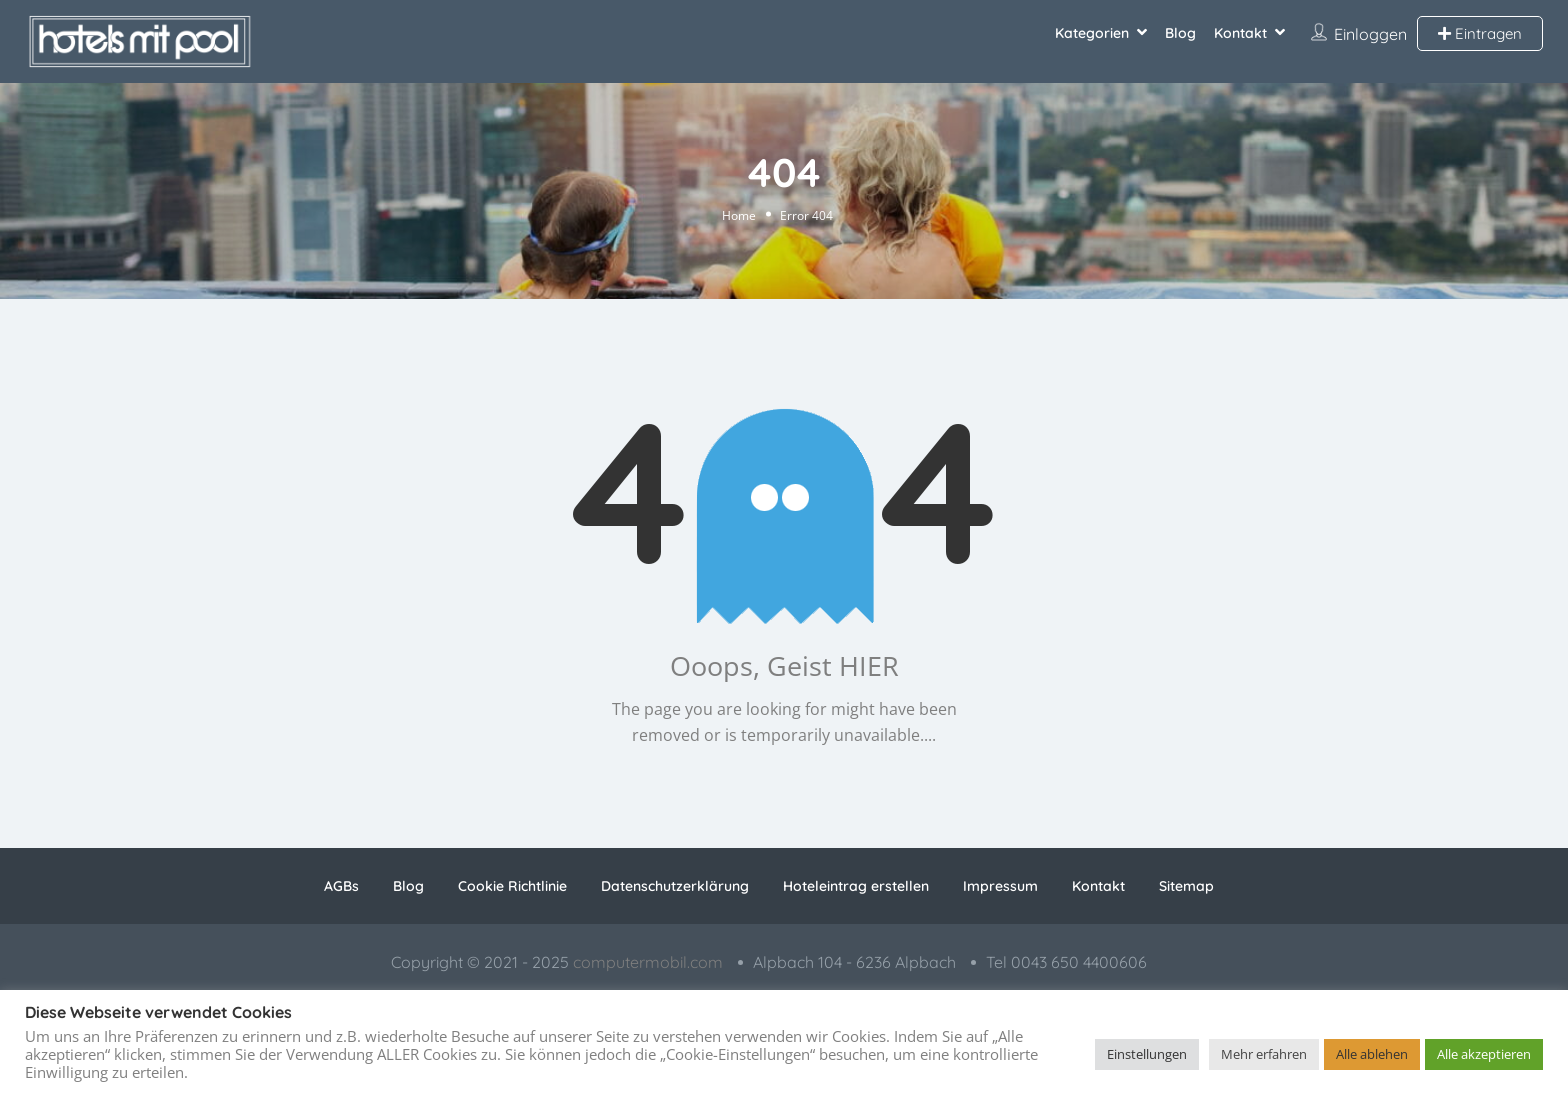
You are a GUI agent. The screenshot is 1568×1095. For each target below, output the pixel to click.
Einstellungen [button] (1147, 1054)
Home (739, 214)
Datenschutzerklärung (675, 886)
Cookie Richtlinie (512, 886)
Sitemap (1186, 886)
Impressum (1000, 886)
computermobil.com (648, 962)
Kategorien (1092, 33)
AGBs (341, 886)
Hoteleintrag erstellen (856, 886)
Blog (1180, 33)
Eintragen (1480, 33)
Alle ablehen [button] (1372, 1054)
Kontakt (1240, 33)
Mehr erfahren (1264, 1054)
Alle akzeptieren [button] (1484, 1054)
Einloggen (1370, 34)
